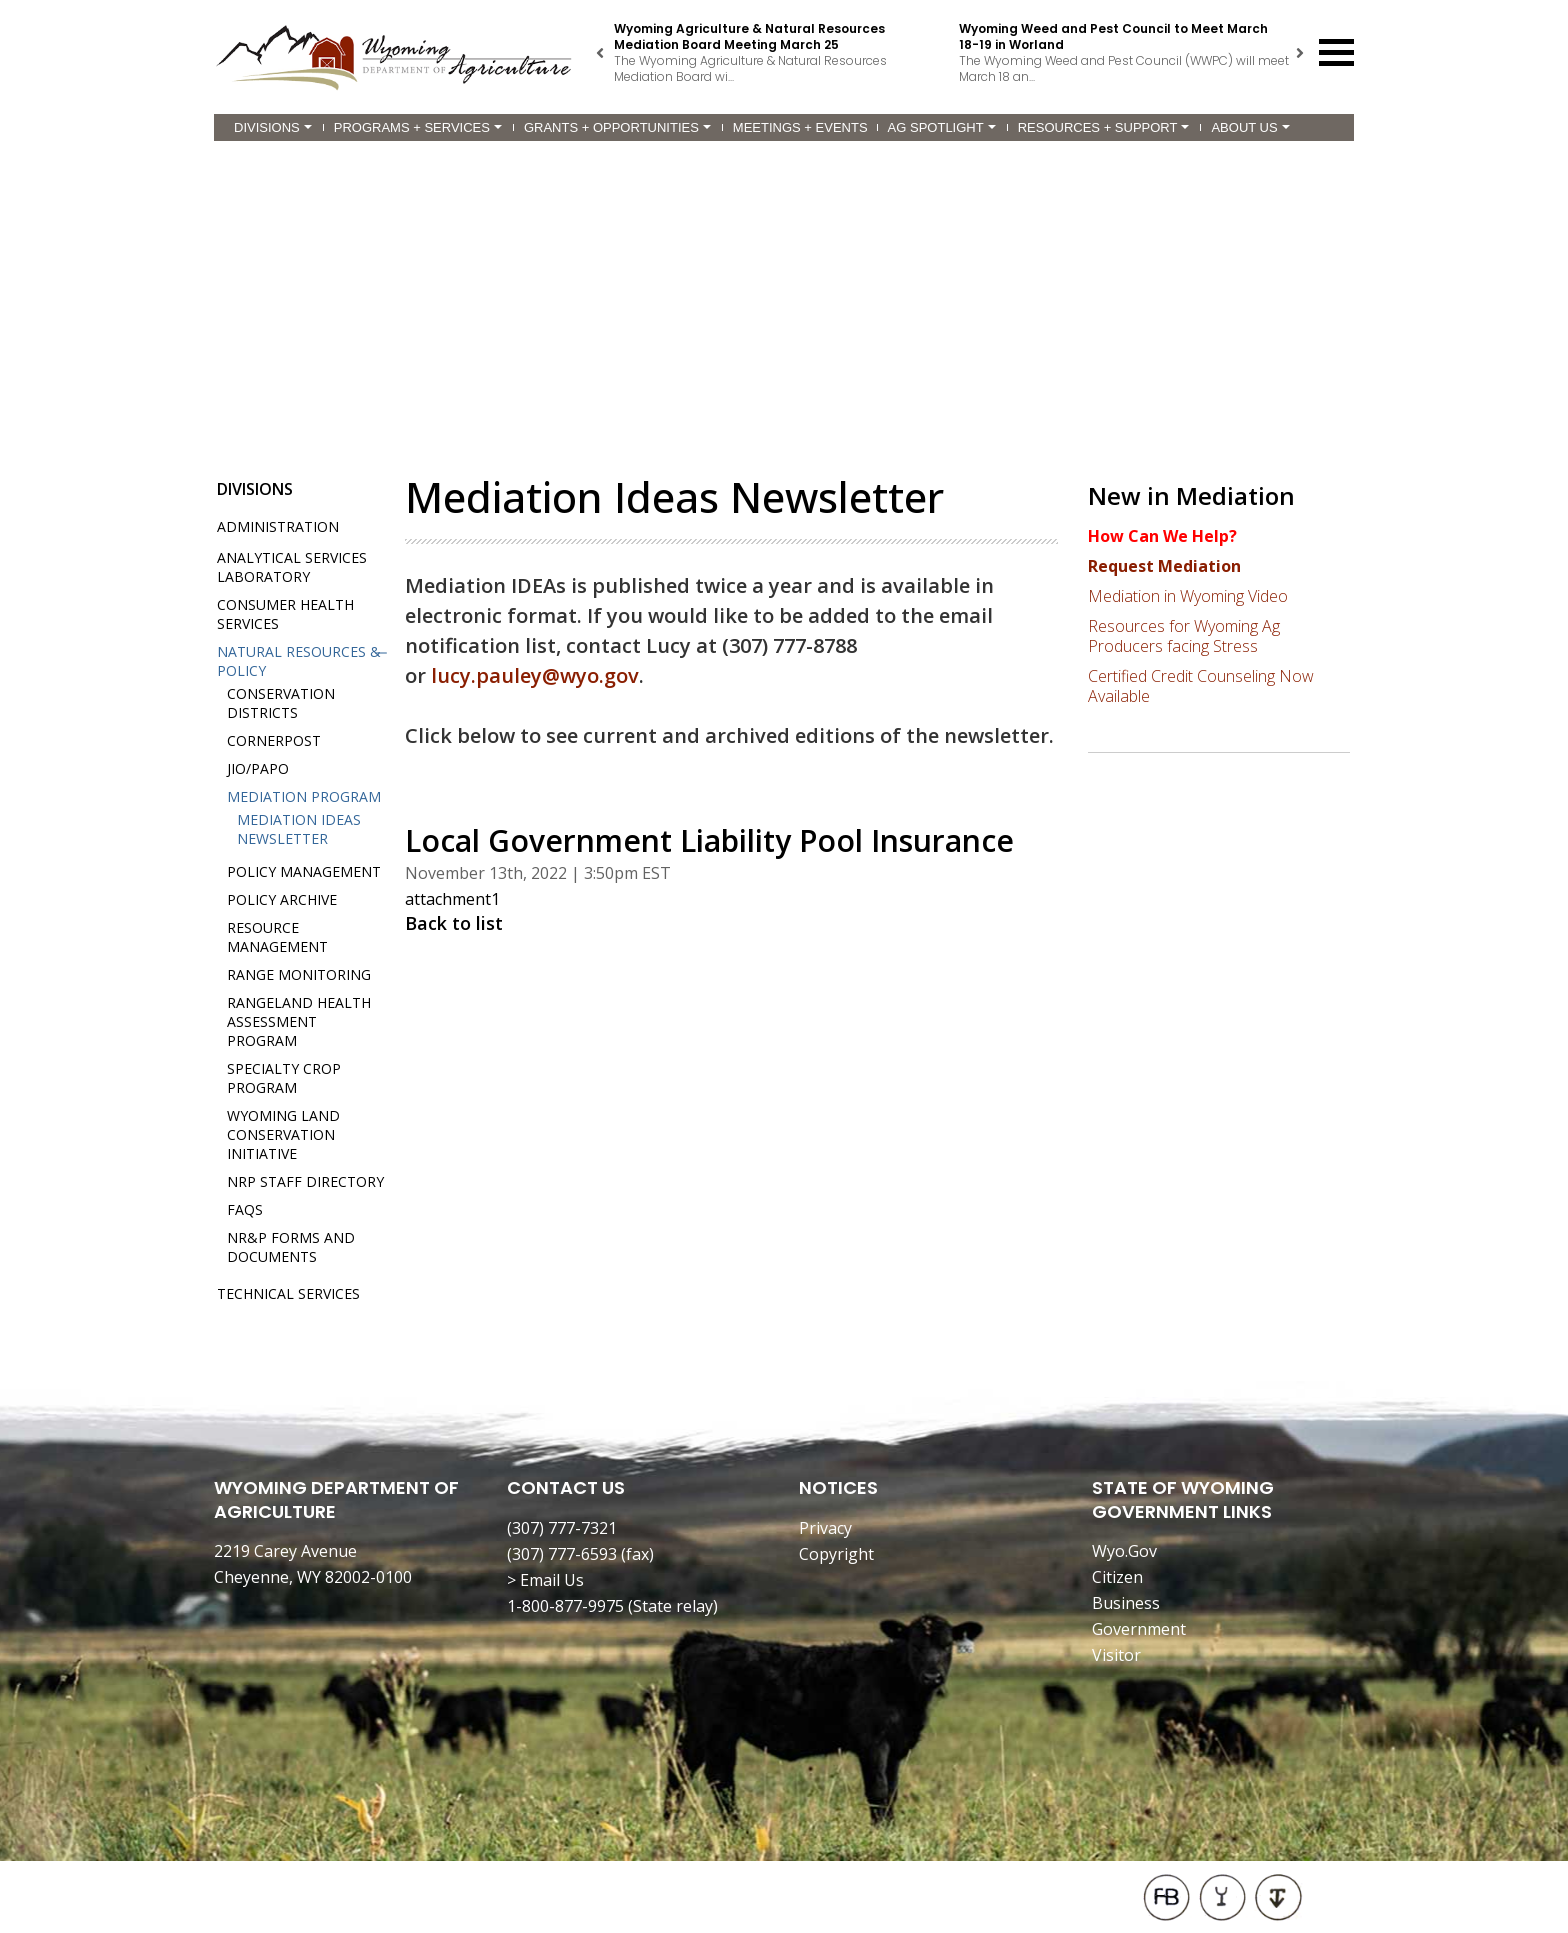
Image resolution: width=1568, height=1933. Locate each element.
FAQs (245, 1209)
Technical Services (288, 1293)
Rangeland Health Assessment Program (299, 1021)
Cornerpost (274, 740)
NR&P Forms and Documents (291, 1247)
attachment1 (452, 899)
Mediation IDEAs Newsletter (299, 829)
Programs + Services (418, 127)
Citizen (1117, 1577)
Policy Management (304, 871)
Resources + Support (1104, 127)
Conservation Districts (281, 703)
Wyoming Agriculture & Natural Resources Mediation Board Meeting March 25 (749, 36)
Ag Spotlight (942, 127)
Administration (278, 526)
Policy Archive (282, 899)
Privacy (825, 1528)
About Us (1250, 127)
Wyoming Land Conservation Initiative (283, 1134)
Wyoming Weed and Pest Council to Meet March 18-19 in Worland (1113, 36)
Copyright (836, 1554)
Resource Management (277, 937)
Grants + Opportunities (617, 127)
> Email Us (545, 1580)
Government (1139, 1629)
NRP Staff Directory (305, 1181)
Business (1126, 1603)
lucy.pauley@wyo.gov (535, 675)
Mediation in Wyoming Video (1188, 596)
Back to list (454, 923)
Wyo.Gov (1124, 1551)
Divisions (273, 127)
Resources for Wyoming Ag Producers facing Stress (1184, 636)
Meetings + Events (800, 127)
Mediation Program (304, 796)
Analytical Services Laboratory (292, 567)
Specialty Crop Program (284, 1078)
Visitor (1116, 1655)
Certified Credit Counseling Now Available (1201, 686)
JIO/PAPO (258, 768)
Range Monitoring (299, 974)
